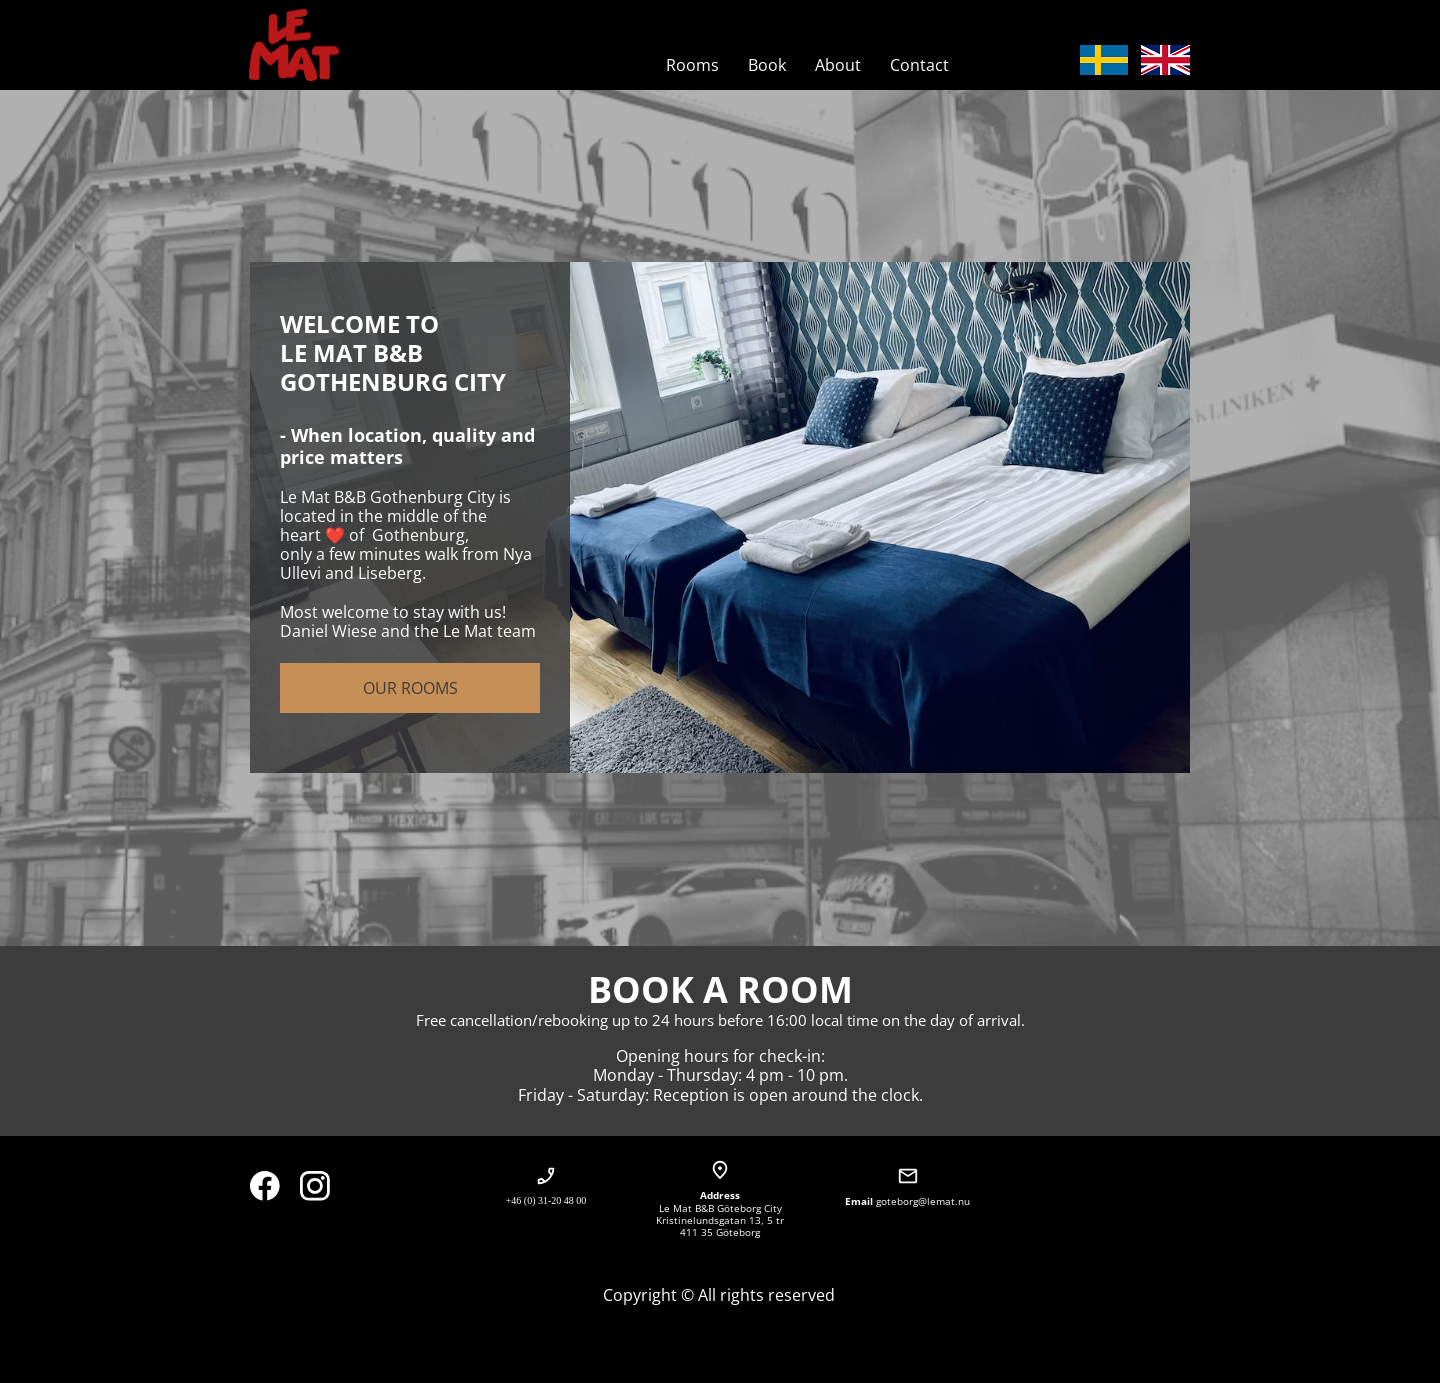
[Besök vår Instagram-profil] (315, 1186)
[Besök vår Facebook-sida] (265, 1186)
